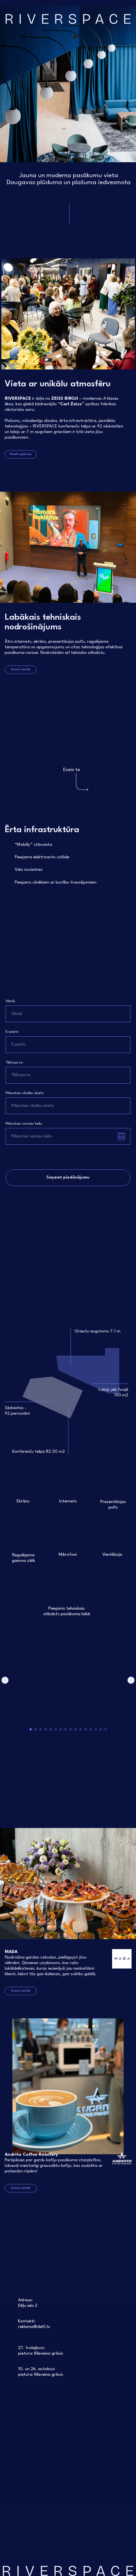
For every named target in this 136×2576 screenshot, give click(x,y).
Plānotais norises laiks (24, 1124)
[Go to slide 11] (81, 1729)
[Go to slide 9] (71, 1729)
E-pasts (12, 1032)
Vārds (10, 1001)
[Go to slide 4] (45, 1729)
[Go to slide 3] (40, 1729)
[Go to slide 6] (56, 1729)
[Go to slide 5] (51, 1729)
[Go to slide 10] (76, 1729)
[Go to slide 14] (96, 1729)
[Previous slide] (5, 1680)
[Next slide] (131, 1680)
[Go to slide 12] (86, 1729)
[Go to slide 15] (101, 1729)
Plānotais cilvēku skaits (25, 1093)
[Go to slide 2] (35, 1729)
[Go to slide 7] (61, 1729)
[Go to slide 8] (66, 1729)
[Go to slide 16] (106, 1729)
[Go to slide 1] (30, 1729)
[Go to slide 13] (91, 1729)
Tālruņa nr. (15, 1062)
